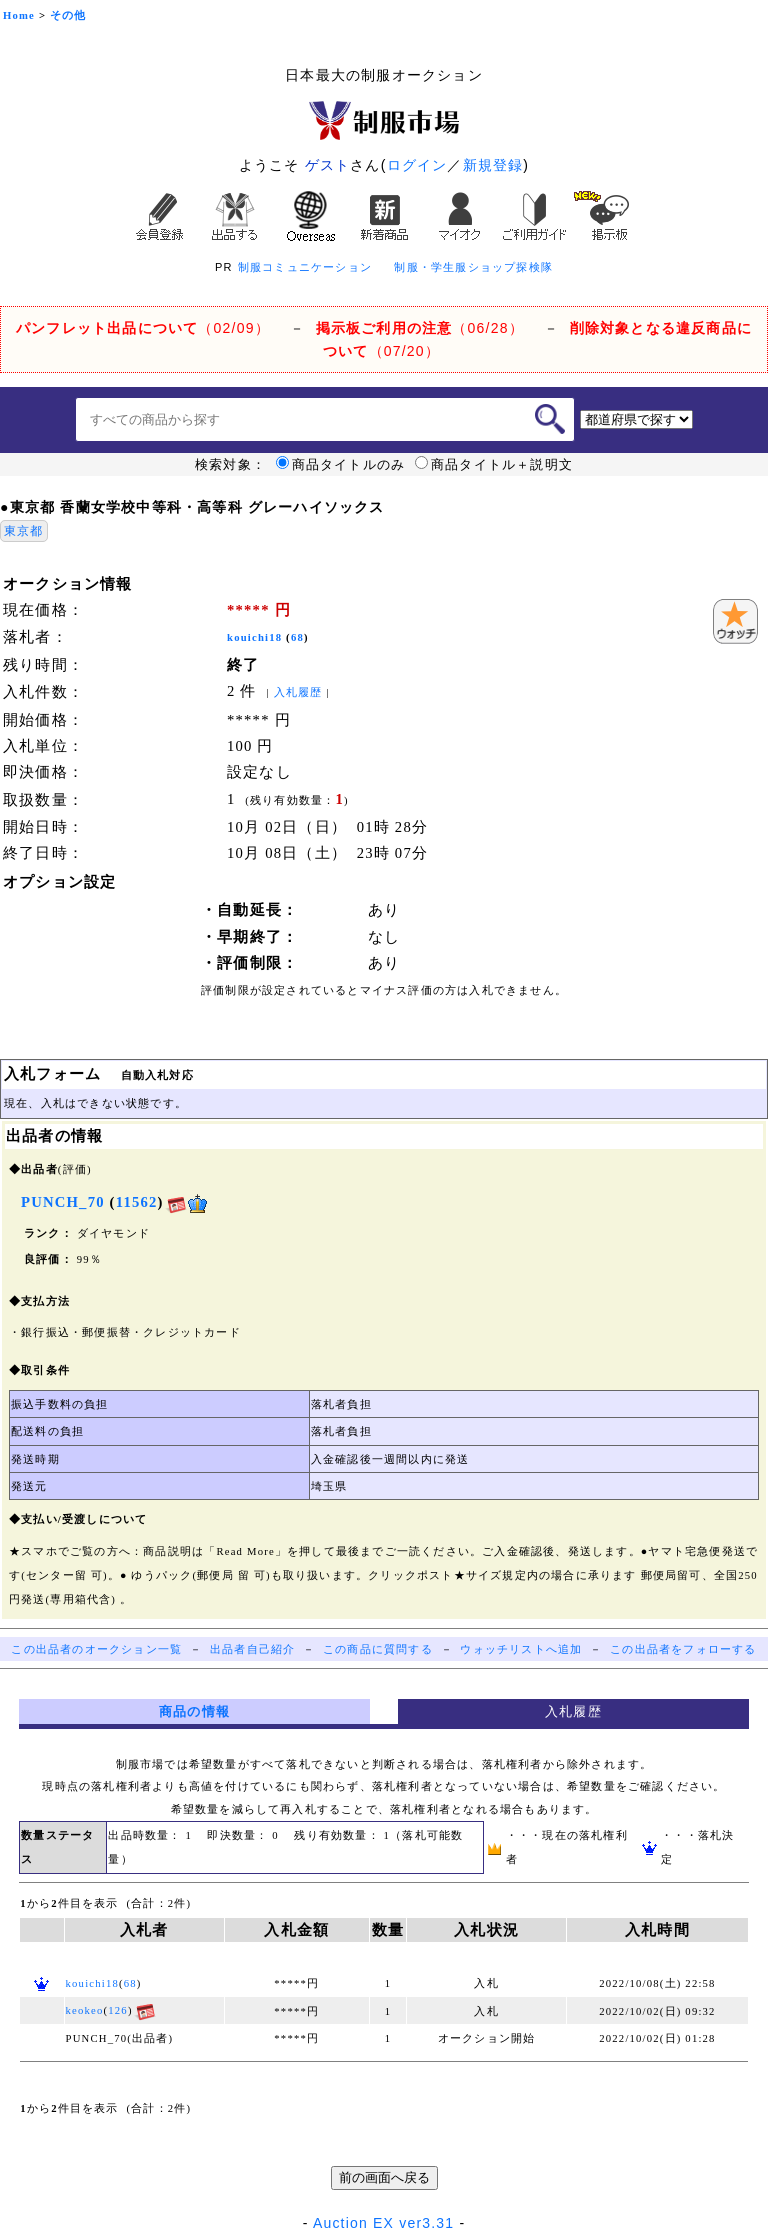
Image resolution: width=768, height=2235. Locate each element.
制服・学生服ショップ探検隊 (473, 267)
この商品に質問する (378, 1649)
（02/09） (143, 328)
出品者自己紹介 (252, 1649)
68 (297, 637)
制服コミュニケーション (305, 267)
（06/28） (420, 328)
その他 (68, 15)
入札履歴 (298, 692)
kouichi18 (254, 637)
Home (19, 15)
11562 (137, 1202)
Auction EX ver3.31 (383, 2223)
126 (118, 2010)
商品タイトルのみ (341, 465)
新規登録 (493, 165)
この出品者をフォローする (683, 1649)
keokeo (85, 2010)
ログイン (417, 165)
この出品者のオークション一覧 (96, 1649)
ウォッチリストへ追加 (521, 1649)
